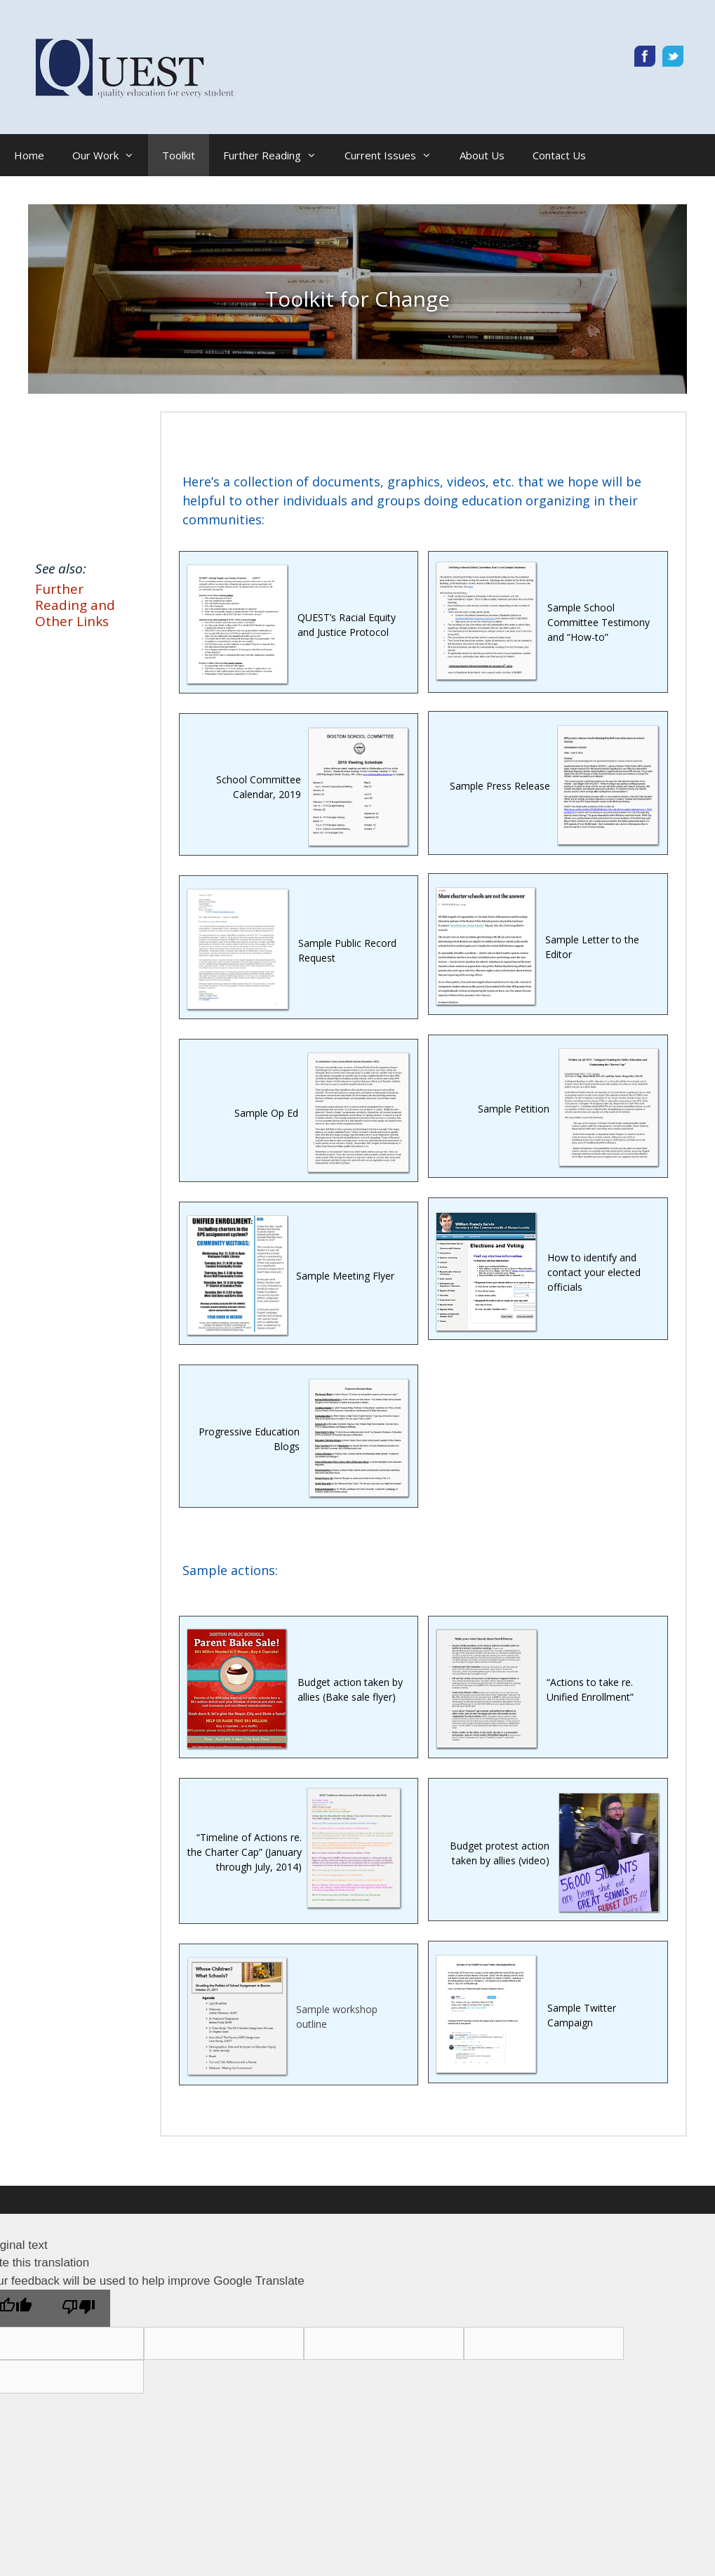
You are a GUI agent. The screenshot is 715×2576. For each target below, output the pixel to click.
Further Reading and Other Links (75, 605)
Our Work (110, 155)
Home (29, 155)
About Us (482, 155)
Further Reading (276, 155)
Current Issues (395, 155)
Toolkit (178, 155)
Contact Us (559, 155)
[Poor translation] (78, 2308)
